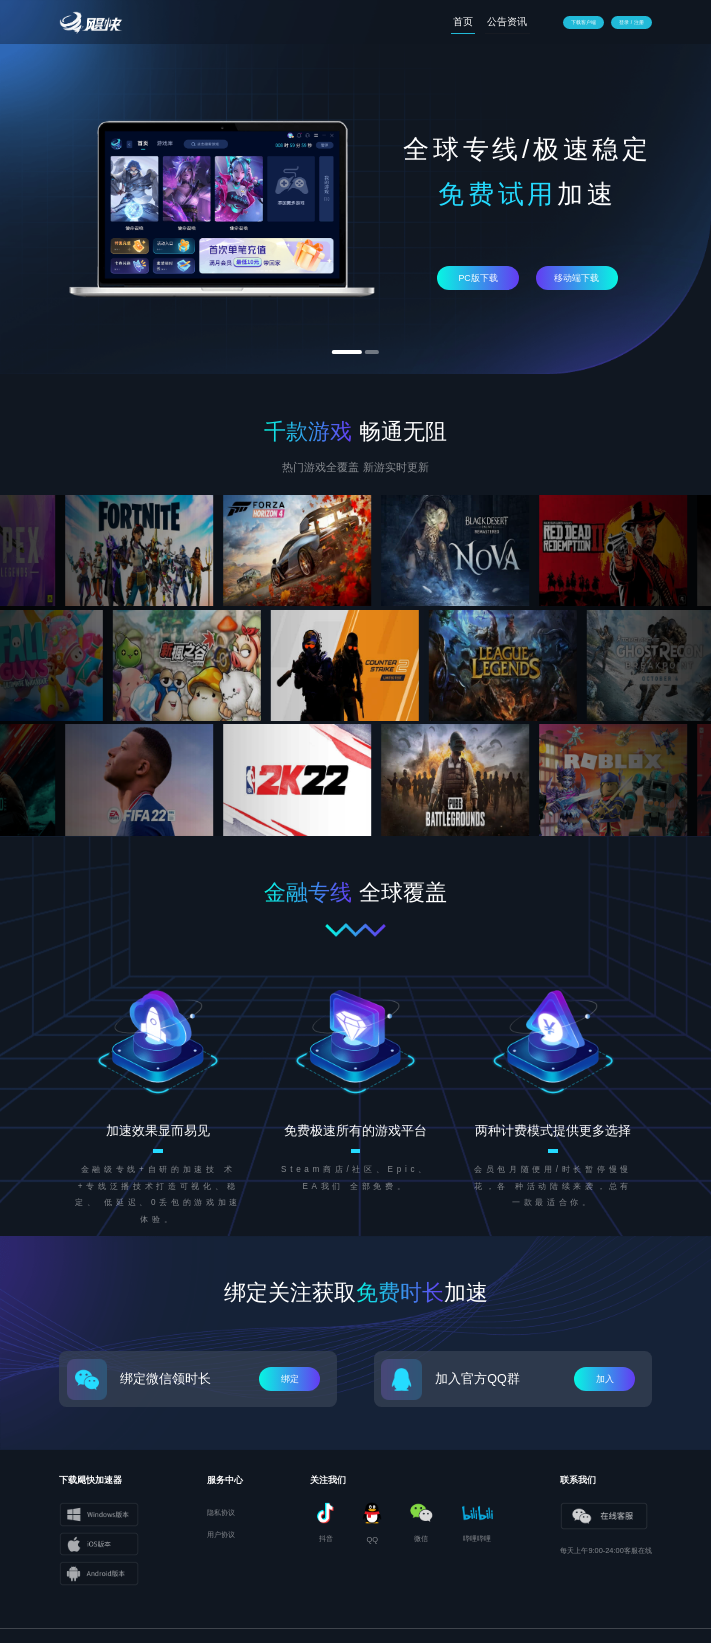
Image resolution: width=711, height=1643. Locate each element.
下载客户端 (583, 22)
